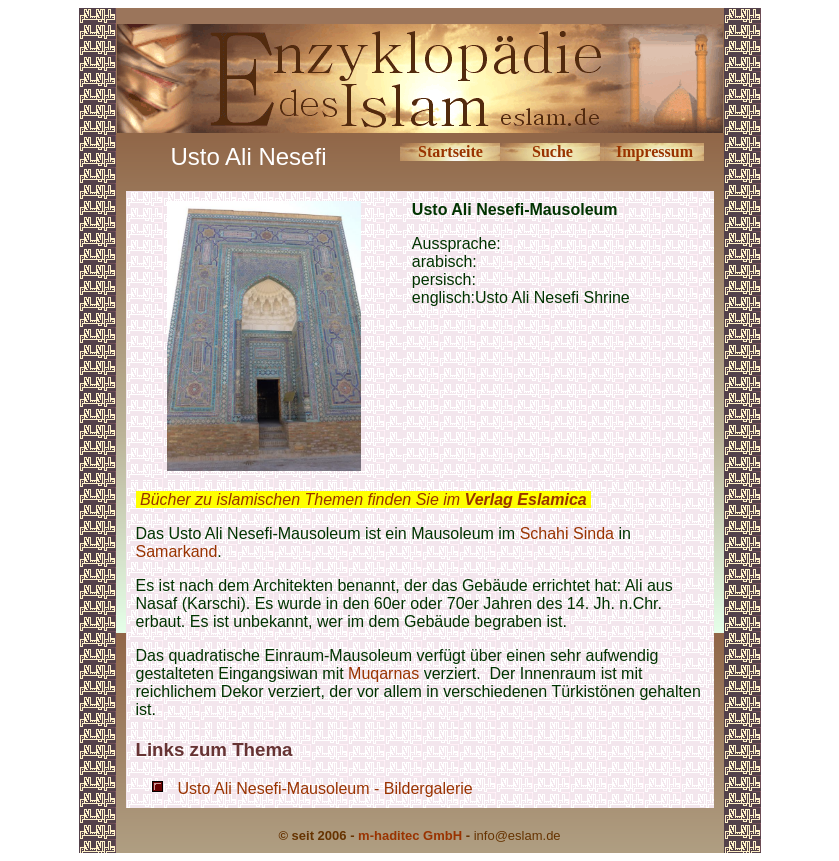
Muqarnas (383, 673)
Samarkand (177, 551)
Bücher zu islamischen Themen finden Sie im (363, 499)
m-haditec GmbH (410, 835)
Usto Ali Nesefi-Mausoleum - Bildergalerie (325, 788)
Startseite (450, 151)
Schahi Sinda (567, 533)
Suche (552, 151)
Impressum (654, 151)
